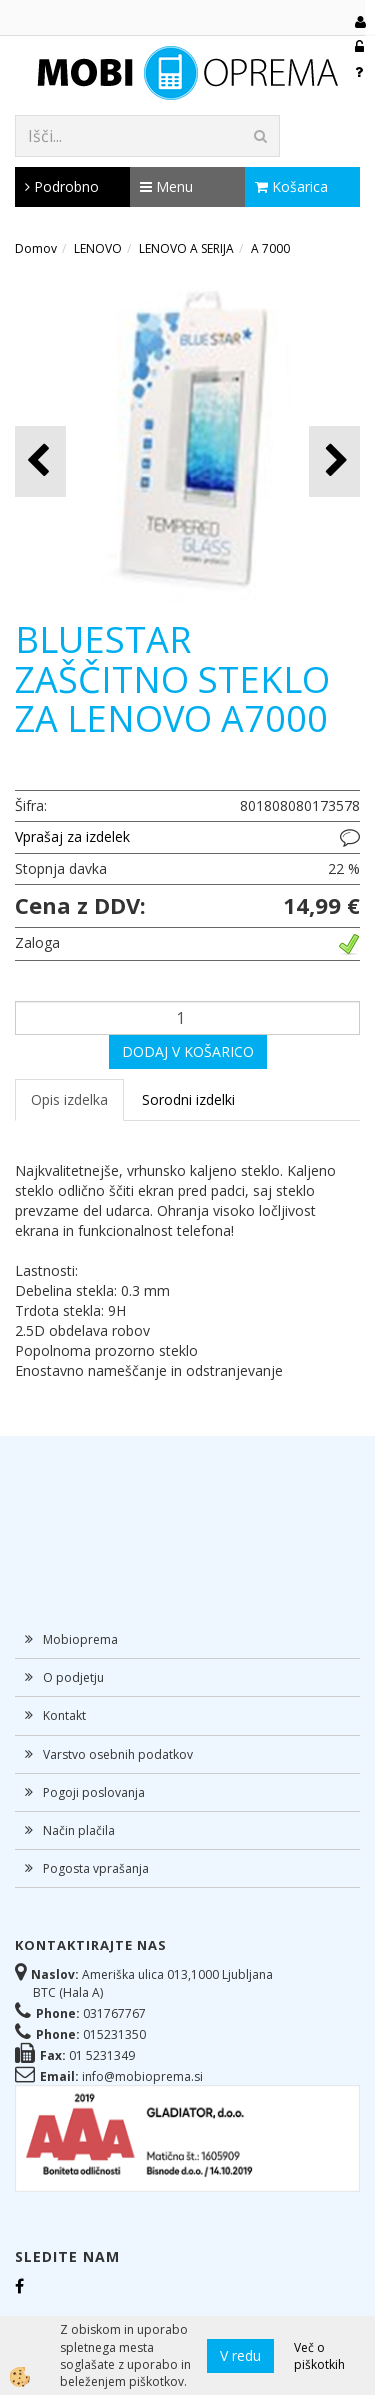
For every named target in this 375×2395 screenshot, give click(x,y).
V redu (240, 2355)
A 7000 (270, 248)
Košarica (291, 186)
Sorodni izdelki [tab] (188, 1099)
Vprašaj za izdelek (72, 836)
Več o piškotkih (319, 2356)
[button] (334, 461)
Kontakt (64, 1715)
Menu (166, 186)
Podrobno (62, 186)
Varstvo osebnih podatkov (118, 1754)
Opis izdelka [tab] (69, 1099)
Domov (36, 248)
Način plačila (79, 1830)
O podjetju (73, 1677)
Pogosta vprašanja (96, 1868)
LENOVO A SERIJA (186, 248)
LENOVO (98, 248)
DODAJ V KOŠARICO (188, 1051)
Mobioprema (80, 1639)
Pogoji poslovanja (94, 1792)
